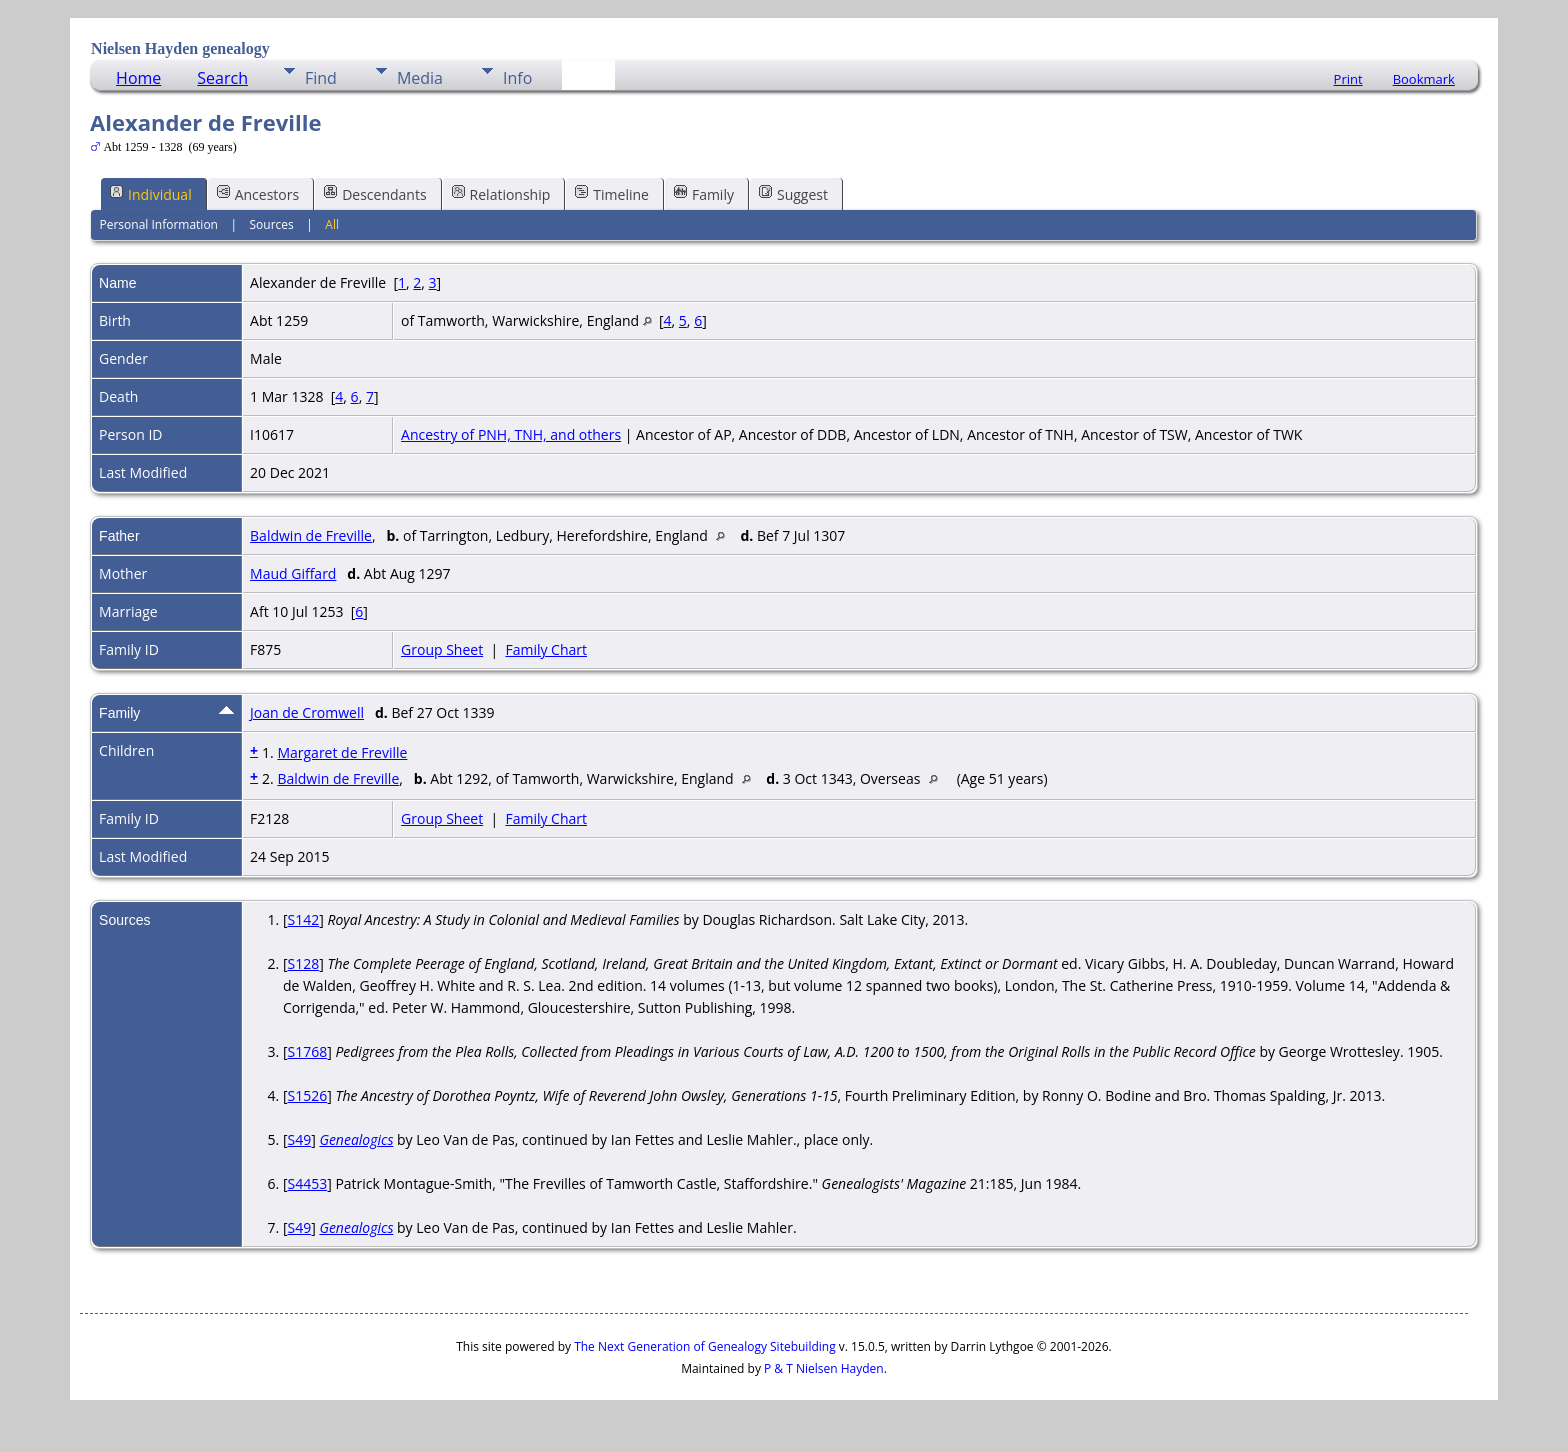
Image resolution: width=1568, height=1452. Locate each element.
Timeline (612, 193)
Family (704, 193)
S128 (303, 963)
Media (420, 78)
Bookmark (1424, 79)
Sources (272, 224)
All (332, 224)
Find (321, 78)
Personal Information (158, 224)
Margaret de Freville (342, 752)
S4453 (307, 1183)
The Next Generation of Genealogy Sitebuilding (705, 1346)
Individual (151, 193)
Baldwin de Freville (311, 535)
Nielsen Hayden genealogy (180, 48)
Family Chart (546, 649)
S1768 (307, 1051)
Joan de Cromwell (307, 712)
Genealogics (356, 1139)
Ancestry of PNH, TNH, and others (511, 434)
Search (222, 78)
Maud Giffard (293, 573)
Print (1348, 79)
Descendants (375, 193)
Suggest (793, 193)
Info (517, 78)
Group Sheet (442, 649)
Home (138, 78)
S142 (303, 919)
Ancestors (258, 193)
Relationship (501, 193)
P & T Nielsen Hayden (824, 1368)
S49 (299, 1139)
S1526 (307, 1095)
